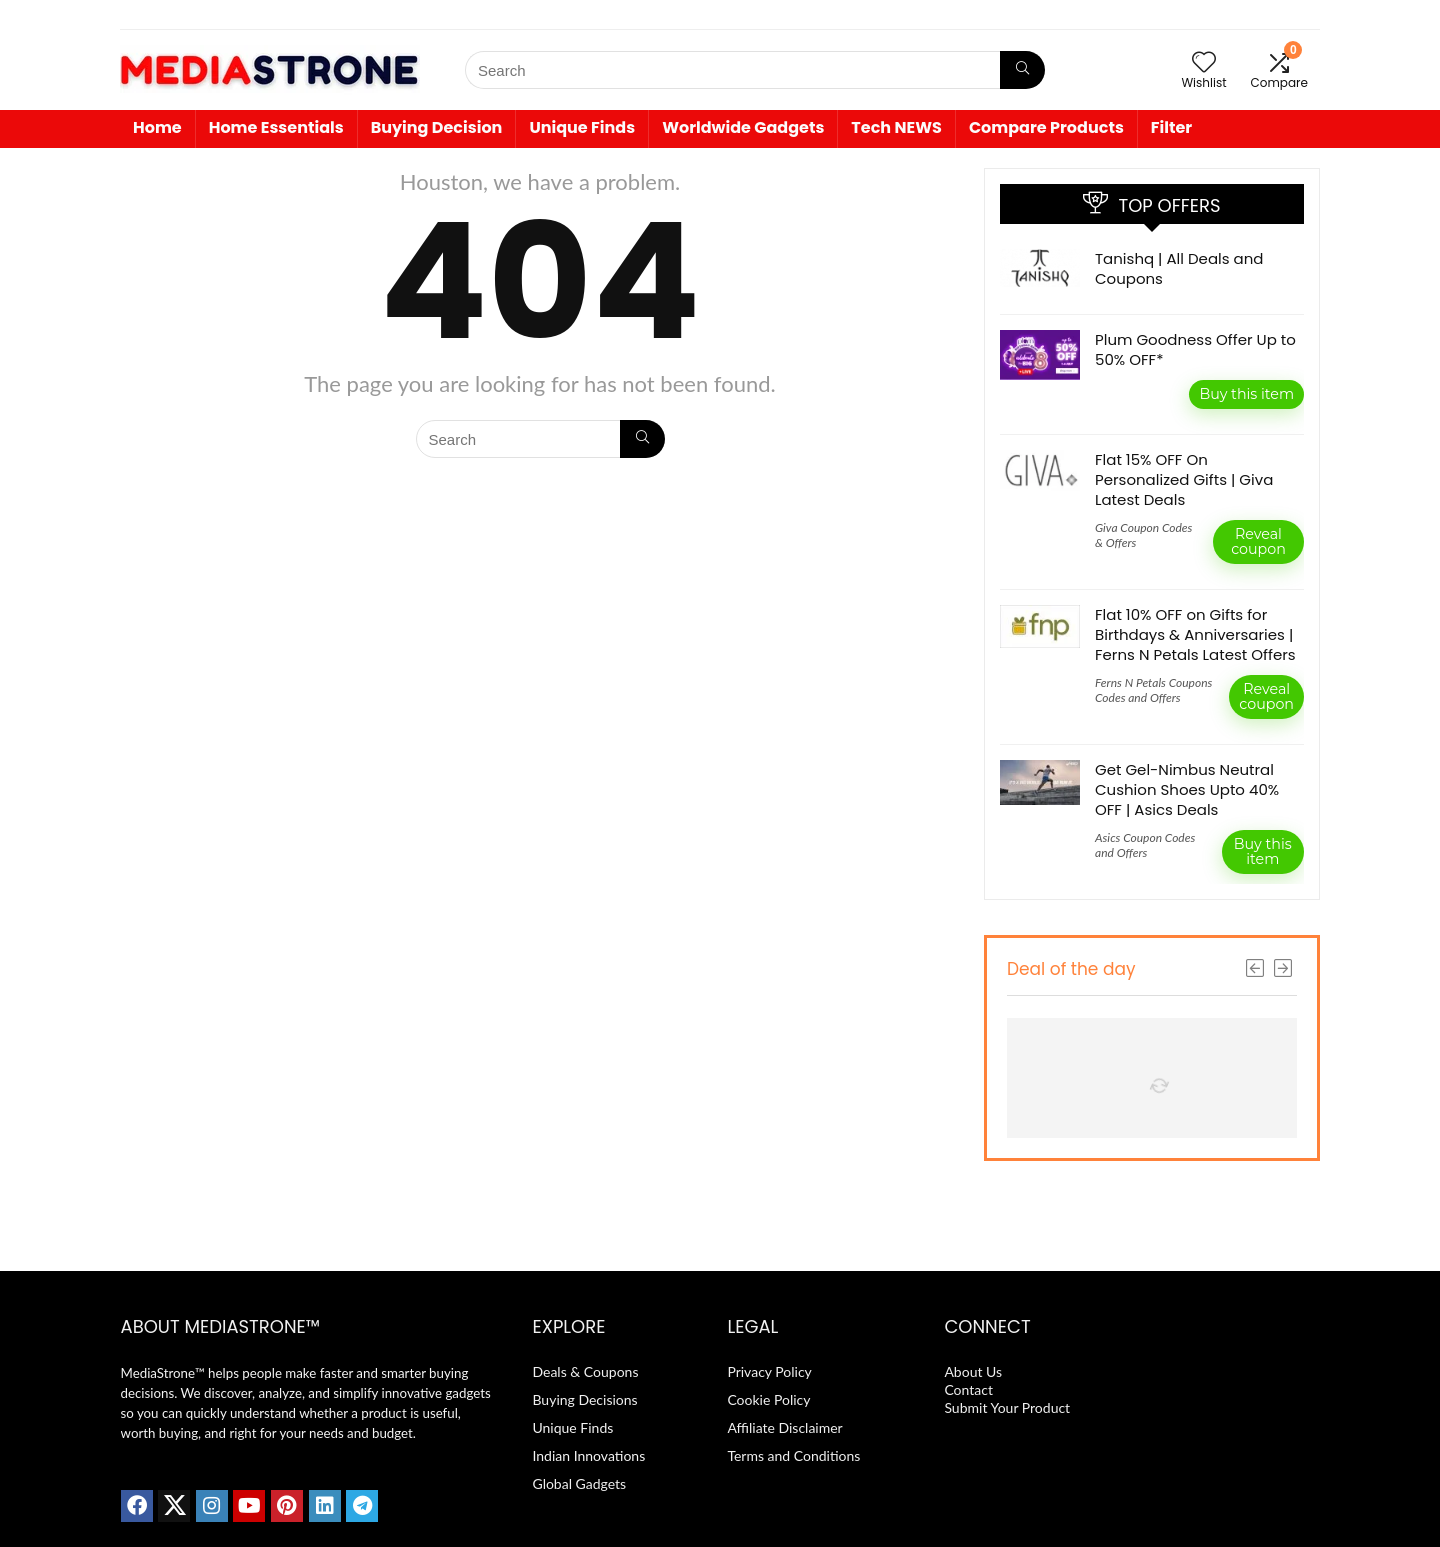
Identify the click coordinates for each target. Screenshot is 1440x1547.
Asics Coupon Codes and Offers (1145, 845)
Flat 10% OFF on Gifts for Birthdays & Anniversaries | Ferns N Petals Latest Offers (1195, 634)
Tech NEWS (896, 127)
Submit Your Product (1007, 1407)
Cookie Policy (768, 1399)
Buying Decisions (584, 1399)
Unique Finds (582, 127)
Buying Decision (437, 127)
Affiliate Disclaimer (784, 1427)
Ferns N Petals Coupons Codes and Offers (1153, 690)
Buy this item (1246, 394)
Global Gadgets (579, 1483)
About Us (973, 1371)
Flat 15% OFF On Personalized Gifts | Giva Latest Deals (1184, 479)
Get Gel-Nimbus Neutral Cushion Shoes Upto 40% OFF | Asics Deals (1187, 789)
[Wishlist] (1204, 62)
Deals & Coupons (585, 1371)
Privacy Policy (769, 1371)
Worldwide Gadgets (743, 127)
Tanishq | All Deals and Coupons (1179, 268)
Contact (970, 1389)
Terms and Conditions (793, 1455)
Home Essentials (276, 127)
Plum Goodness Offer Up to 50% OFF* (1195, 349)
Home (157, 127)
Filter (1171, 127)
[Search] (1022, 70)
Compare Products (1046, 127)
